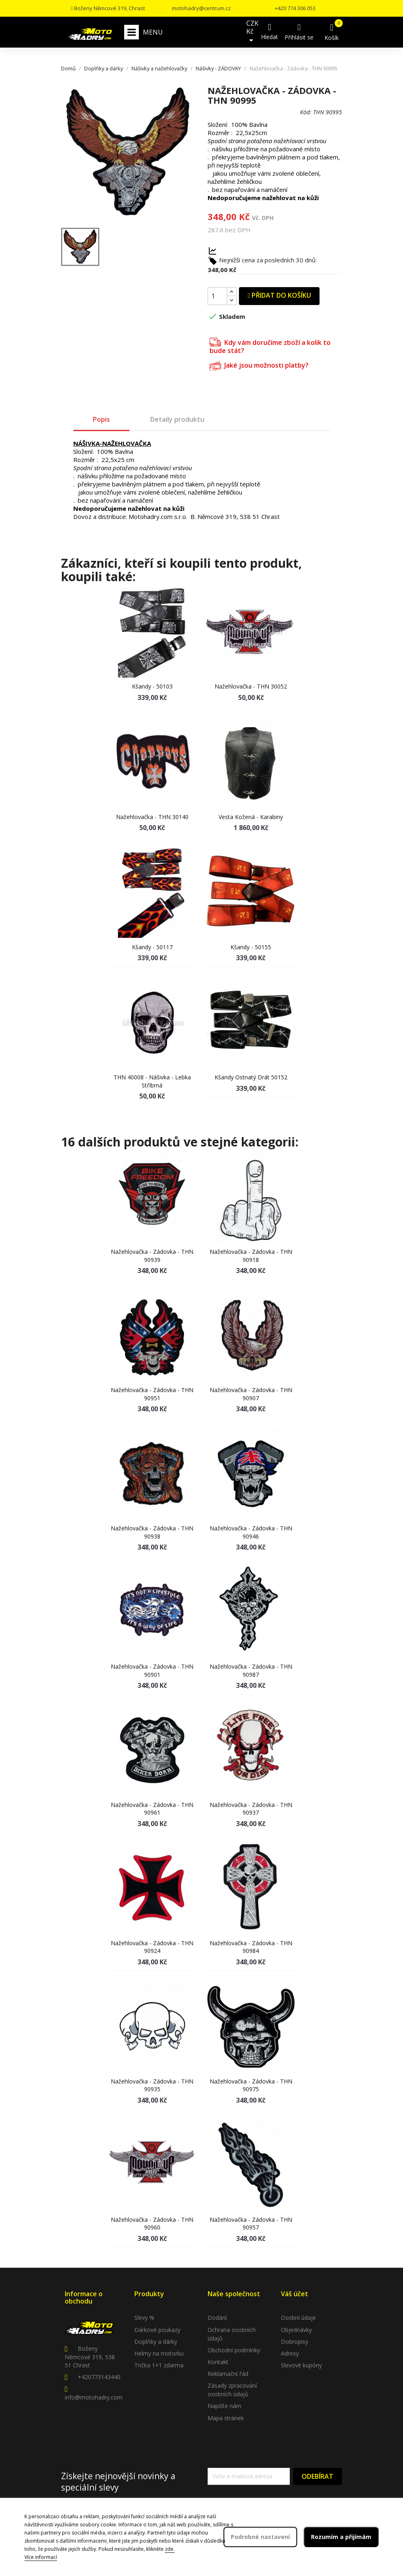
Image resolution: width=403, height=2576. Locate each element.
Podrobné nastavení (260, 2537)
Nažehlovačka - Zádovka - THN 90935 (152, 2085)
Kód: (305, 112)
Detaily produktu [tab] (177, 419)
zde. (170, 2548)
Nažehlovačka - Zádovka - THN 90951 (152, 1394)
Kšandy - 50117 (152, 947)
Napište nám (224, 2406)
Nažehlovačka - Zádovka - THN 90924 (152, 1947)
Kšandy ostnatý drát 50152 (251, 1077)
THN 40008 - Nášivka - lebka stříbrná (152, 1081)
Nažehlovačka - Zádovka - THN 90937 (251, 1809)
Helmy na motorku (159, 2353)
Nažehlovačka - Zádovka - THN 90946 (251, 1532)
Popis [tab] (101, 419)
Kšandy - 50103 (152, 686)
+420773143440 (99, 2377)
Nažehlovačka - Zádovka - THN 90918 (251, 1256)
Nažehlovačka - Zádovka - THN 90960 (152, 2224)
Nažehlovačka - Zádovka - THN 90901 (152, 1670)
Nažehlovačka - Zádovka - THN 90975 (251, 2085)
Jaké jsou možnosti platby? (259, 365)
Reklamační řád (228, 2374)
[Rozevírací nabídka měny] (252, 32)
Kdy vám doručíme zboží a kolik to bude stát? (270, 345)
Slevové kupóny (301, 2365)
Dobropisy (294, 2341)
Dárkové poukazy (157, 2330)
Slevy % (144, 2317)
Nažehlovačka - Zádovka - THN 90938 (152, 1532)
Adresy (290, 2353)
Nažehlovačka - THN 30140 (152, 817)
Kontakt (218, 2362)
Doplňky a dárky (155, 2341)
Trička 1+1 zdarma (159, 2365)
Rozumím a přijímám (341, 2537)
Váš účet (294, 2293)
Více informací (40, 2557)
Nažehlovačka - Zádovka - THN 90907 (251, 1394)
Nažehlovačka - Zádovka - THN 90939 (152, 1256)
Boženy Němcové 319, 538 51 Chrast (90, 2357)
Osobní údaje (298, 2317)
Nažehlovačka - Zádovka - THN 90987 (251, 1670)
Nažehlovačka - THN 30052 (251, 686)
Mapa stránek (226, 2418)
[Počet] (217, 296)
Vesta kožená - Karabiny (251, 817)
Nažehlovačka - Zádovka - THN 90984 (251, 1947)
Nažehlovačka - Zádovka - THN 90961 (152, 1809)
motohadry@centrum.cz (201, 8)
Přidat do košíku (279, 295)
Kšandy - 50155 (250, 947)
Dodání (217, 2317)
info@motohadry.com (94, 2397)
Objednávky (296, 2330)
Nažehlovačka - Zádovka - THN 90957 (251, 2224)
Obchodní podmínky (234, 2350)
